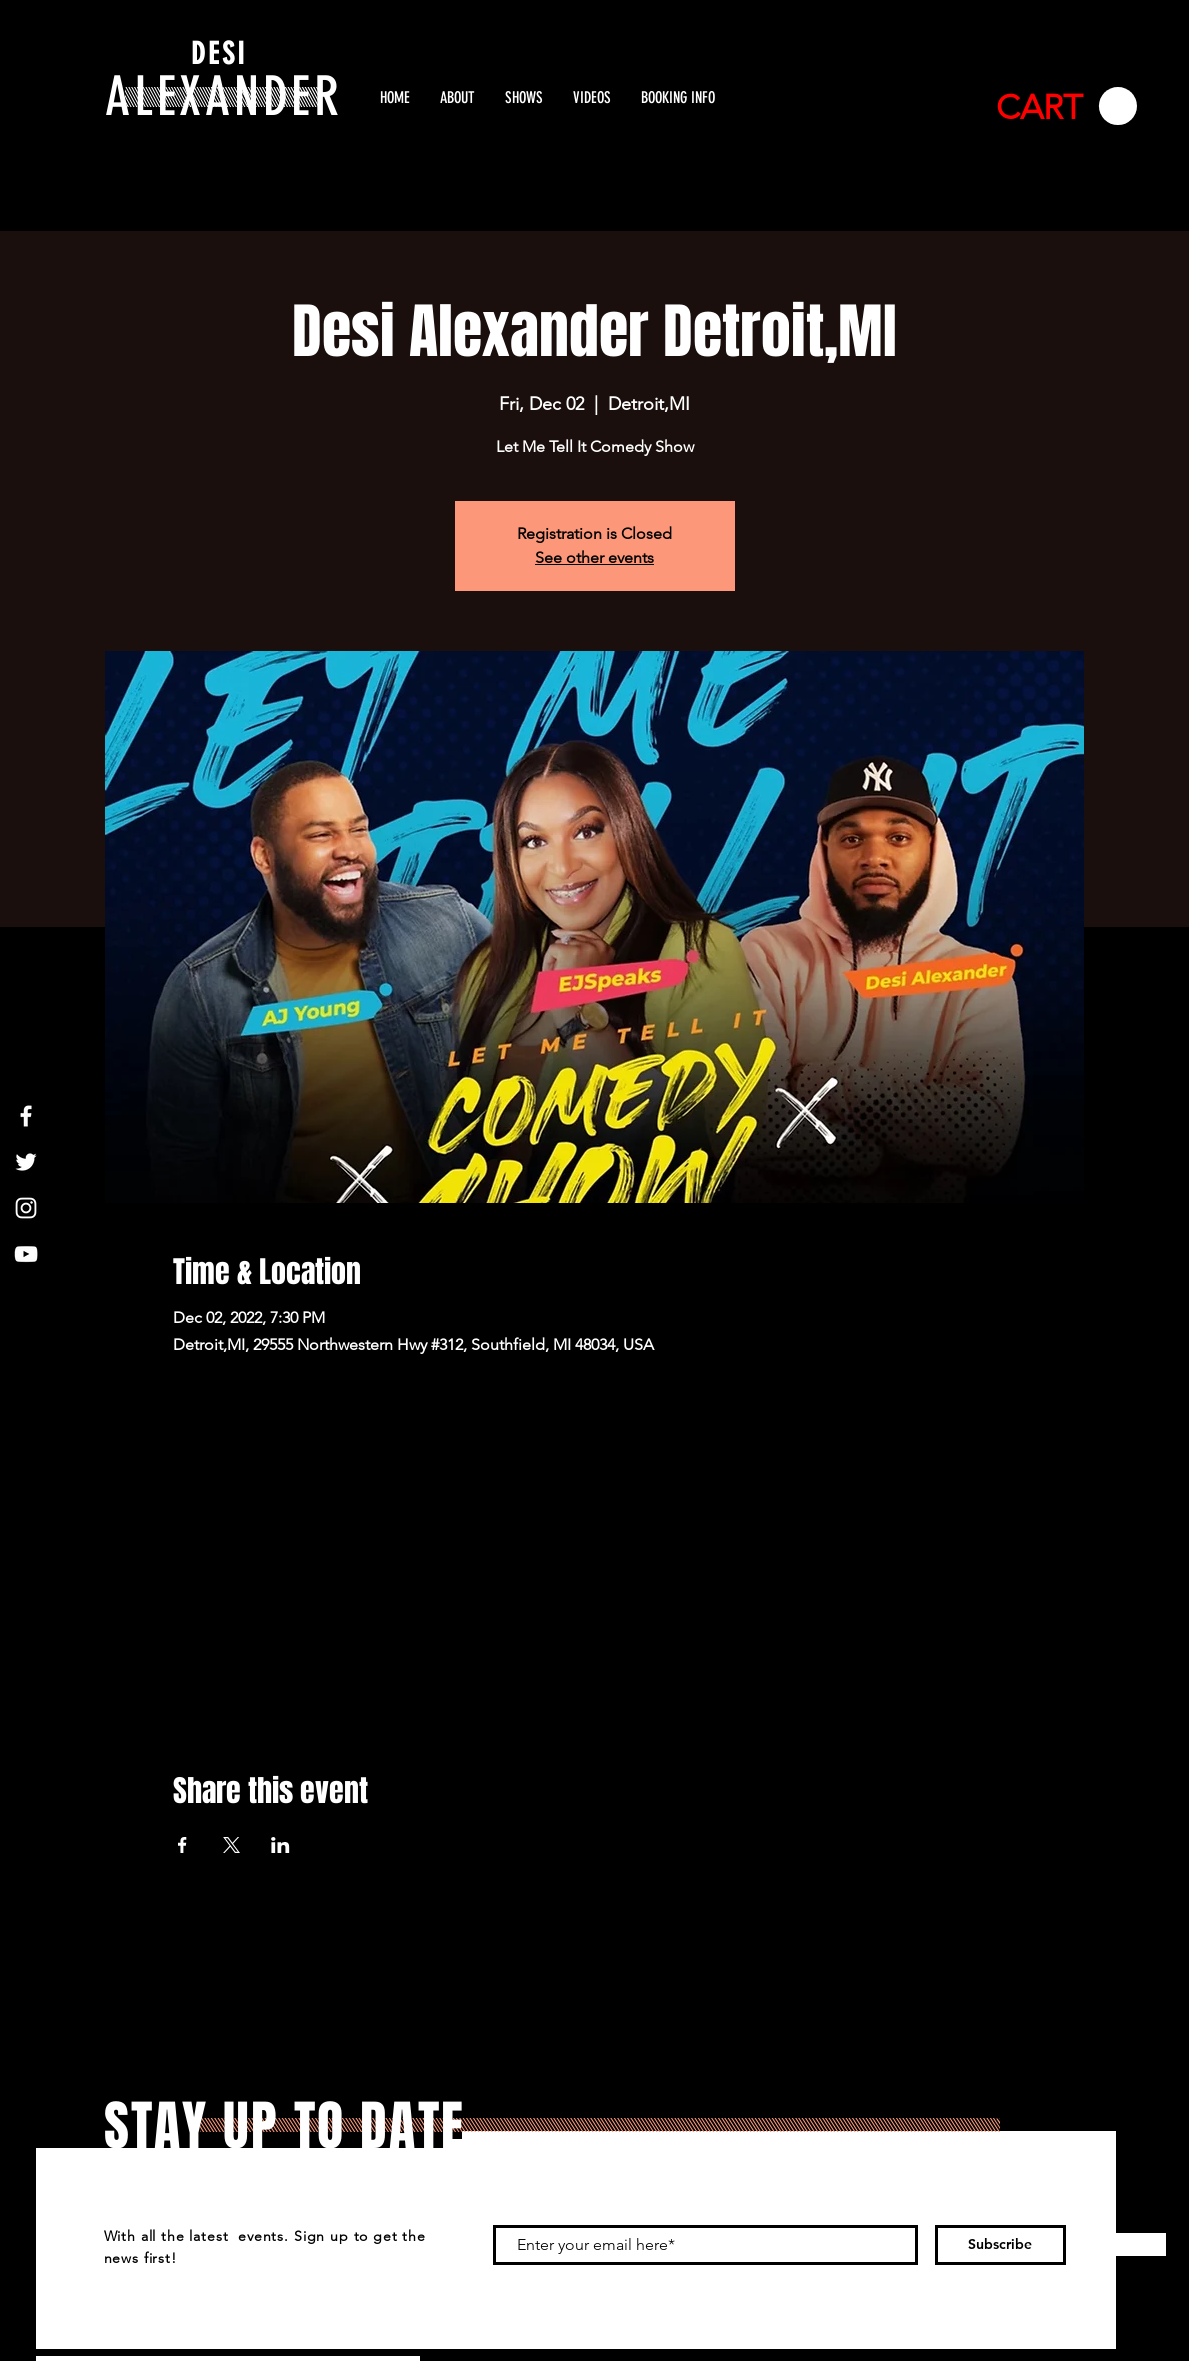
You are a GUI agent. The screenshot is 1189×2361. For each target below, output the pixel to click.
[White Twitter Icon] (26, 1162)
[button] (1066, 107)
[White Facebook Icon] (26, 1116)
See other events (594, 557)
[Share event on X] (231, 1845)
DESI (219, 54)
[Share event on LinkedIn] (280, 1845)
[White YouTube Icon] (26, 1254)
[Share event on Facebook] (182, 1845)
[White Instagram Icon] (26, 1208)
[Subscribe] (1000, 2245)
